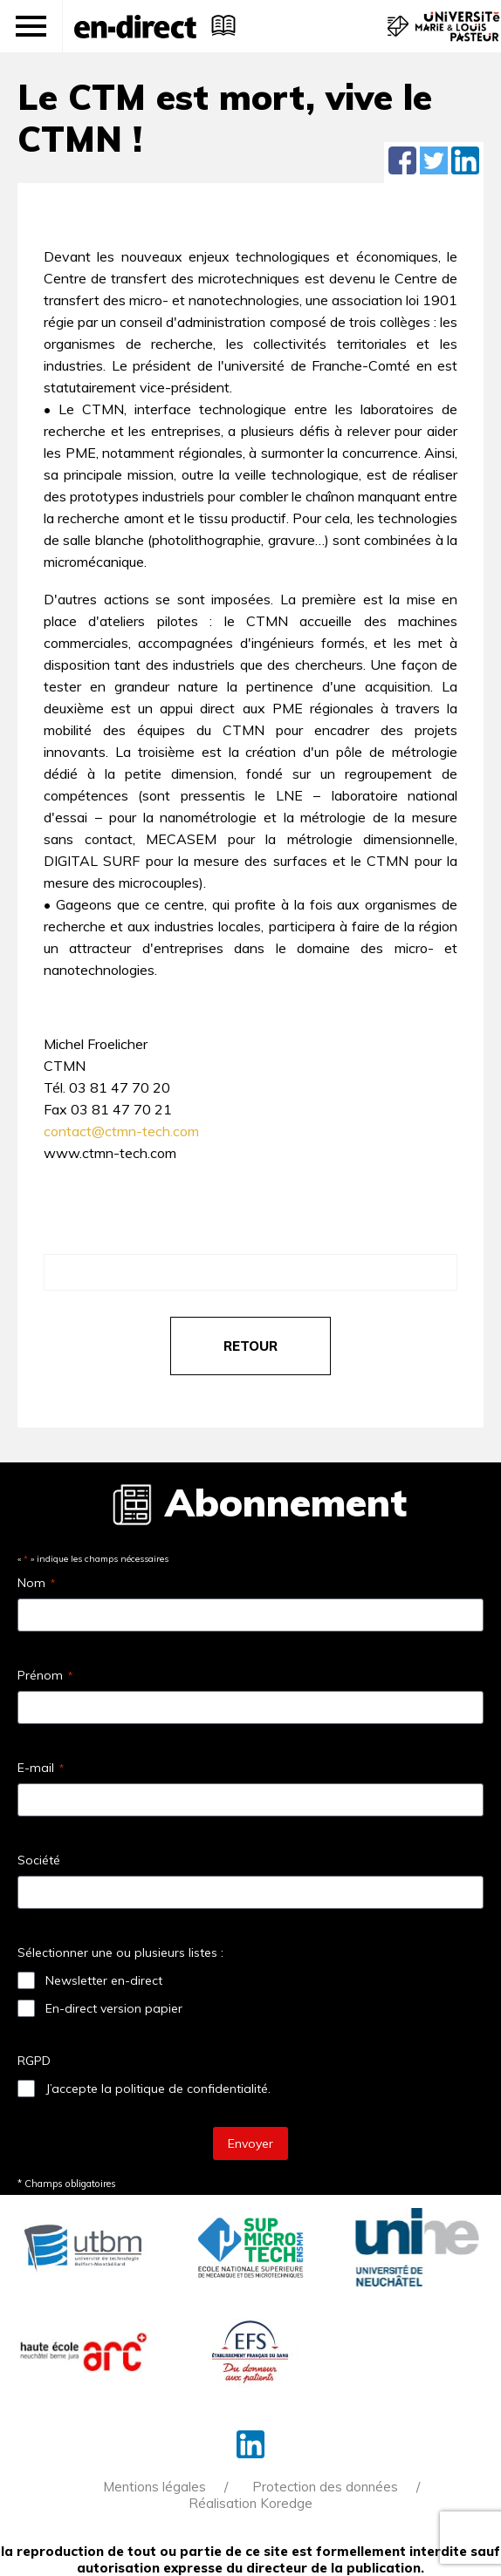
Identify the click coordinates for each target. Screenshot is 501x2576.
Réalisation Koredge (250, 2503)
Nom (36, 1583)
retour (250, 1346)
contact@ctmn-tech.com (121, 1131)
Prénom (44, 1675)
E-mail (40, 1767)
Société (38, 1860)
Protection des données (325, 2486)
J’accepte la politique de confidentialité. (158, 2088)
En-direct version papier (113, 2008)
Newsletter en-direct (103, 1980)
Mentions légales (154, 2486)
